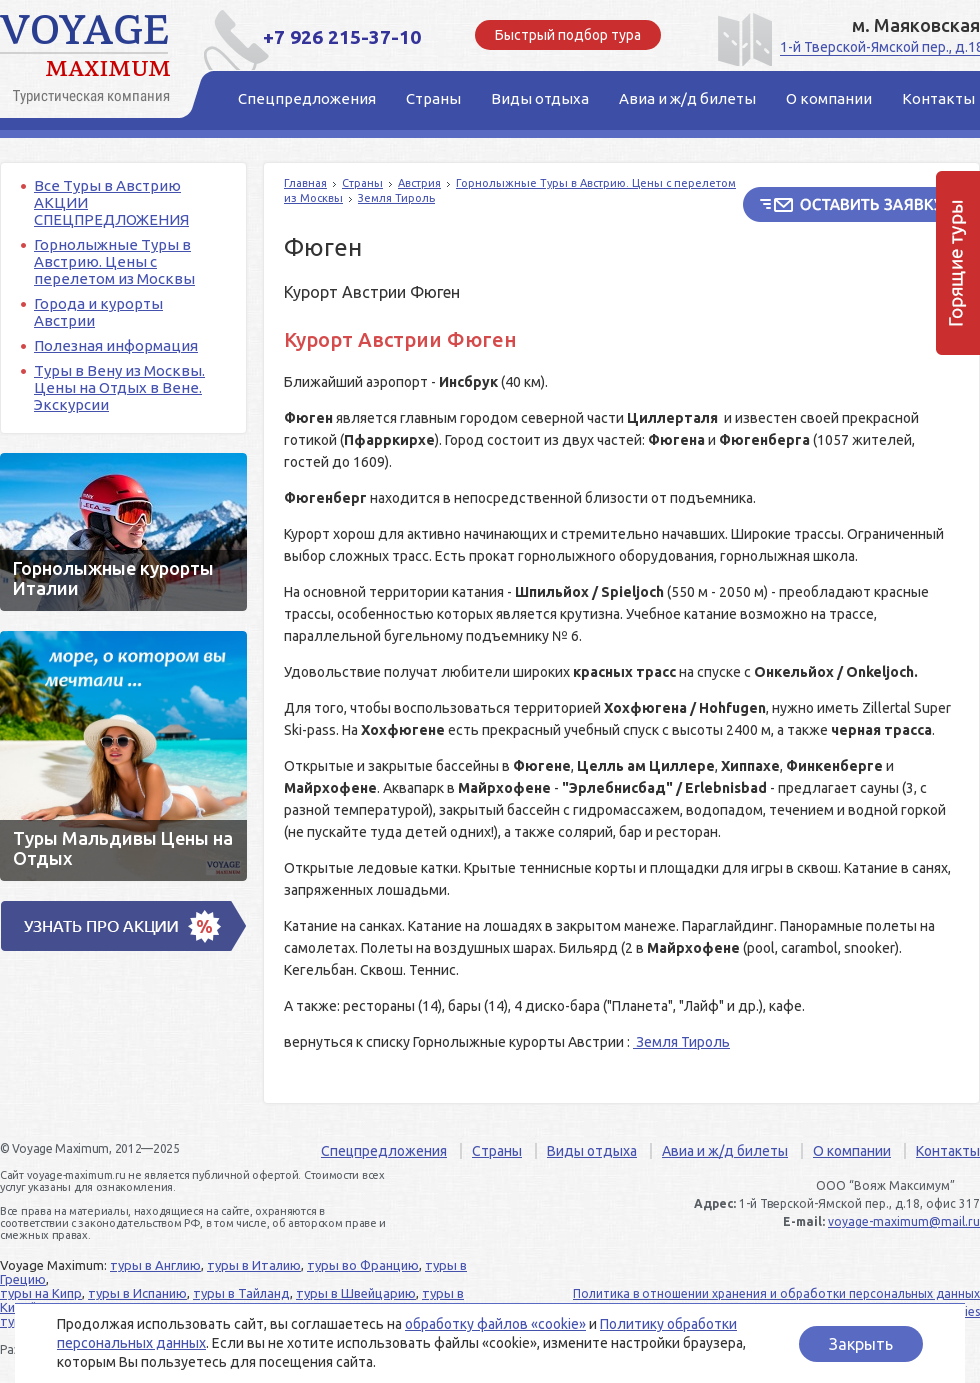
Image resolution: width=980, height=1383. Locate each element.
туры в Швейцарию (356, 1293)
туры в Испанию (137, 1293)
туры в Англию (155, 1265)
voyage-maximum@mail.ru (904, 1221)
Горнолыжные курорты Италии (123, 532)
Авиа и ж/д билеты (725, 1151)
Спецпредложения (384, 1151)
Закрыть (861, 1344)
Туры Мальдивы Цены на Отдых (123, 756)
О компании (852, 1151)
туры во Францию (363, 1265)
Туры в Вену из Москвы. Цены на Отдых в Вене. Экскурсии (119, 387)
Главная (305, 183)
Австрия (419, 183)
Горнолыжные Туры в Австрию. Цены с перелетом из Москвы (114, 261)
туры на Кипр (41, 1293)
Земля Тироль (396, 198)
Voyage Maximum (90, 60)
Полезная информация (116, 345)
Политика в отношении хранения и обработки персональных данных (776, 1293)
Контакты (948, 1151)
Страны (362, 183)
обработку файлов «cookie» (495, 1324)
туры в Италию (254, 1265)
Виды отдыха (592, 1151)
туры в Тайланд (241, 1293)
